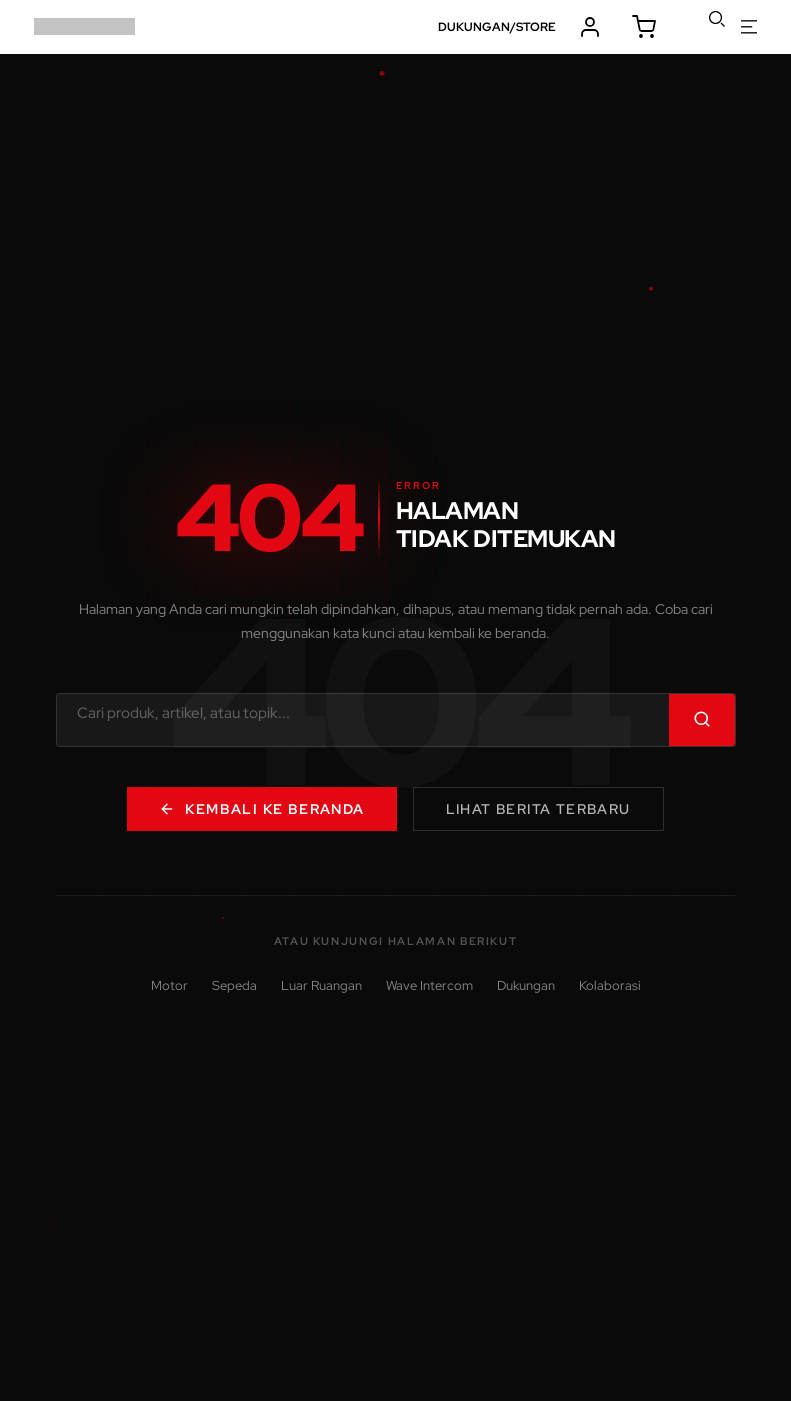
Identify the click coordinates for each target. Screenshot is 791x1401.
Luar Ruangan (321, 985)
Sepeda (234, 985)
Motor (169, 985)
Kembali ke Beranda (261, 809)
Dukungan (526, 985)
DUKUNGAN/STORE (497, 27)
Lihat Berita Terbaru (538, 809)
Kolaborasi (610, 985)
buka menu (749, 27)
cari (717, 19)
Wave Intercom (429, 985)
